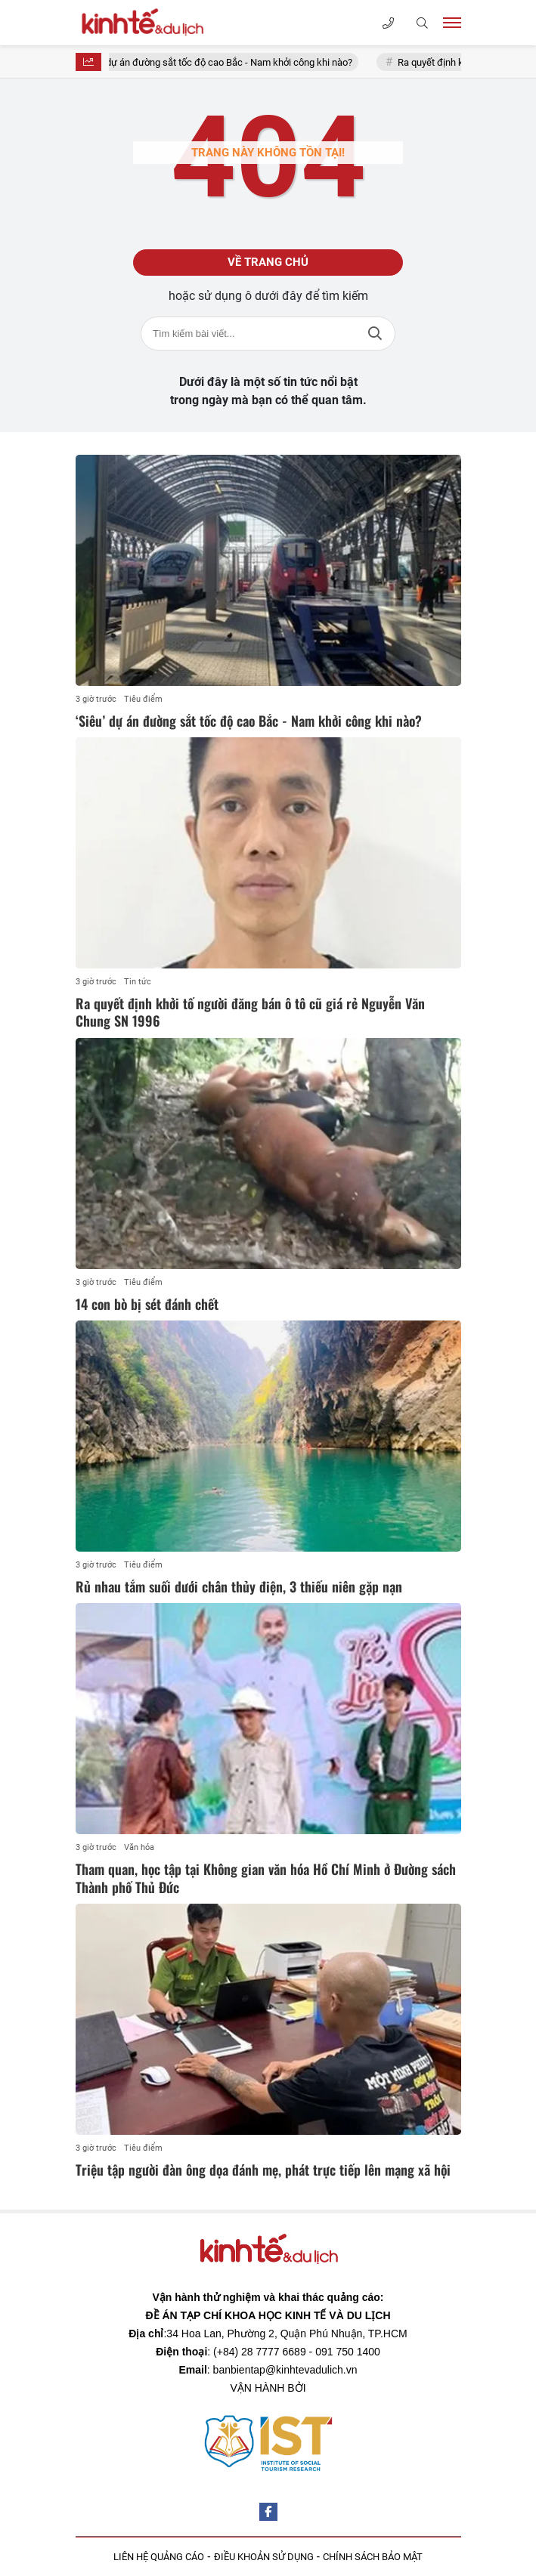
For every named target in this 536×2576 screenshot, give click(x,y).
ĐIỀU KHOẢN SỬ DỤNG (264, 2556)
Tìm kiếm (375, 334)
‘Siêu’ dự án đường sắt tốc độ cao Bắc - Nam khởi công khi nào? (225, 62)
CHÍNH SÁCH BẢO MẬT (373, 2556)
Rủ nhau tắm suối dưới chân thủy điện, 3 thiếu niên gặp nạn (239, 1586)
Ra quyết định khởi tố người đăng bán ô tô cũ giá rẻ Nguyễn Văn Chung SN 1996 (250, 1011)
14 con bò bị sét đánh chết (147, 1304)
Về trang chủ (268, 262)
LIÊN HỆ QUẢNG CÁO (158, 2556)
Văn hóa (139, 1847)
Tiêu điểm (143, 699)
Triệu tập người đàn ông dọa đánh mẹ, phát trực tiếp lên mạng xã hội (263, 2169)
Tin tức (137, 982)
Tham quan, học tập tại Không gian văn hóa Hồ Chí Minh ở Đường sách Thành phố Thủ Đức (266, 1877)
